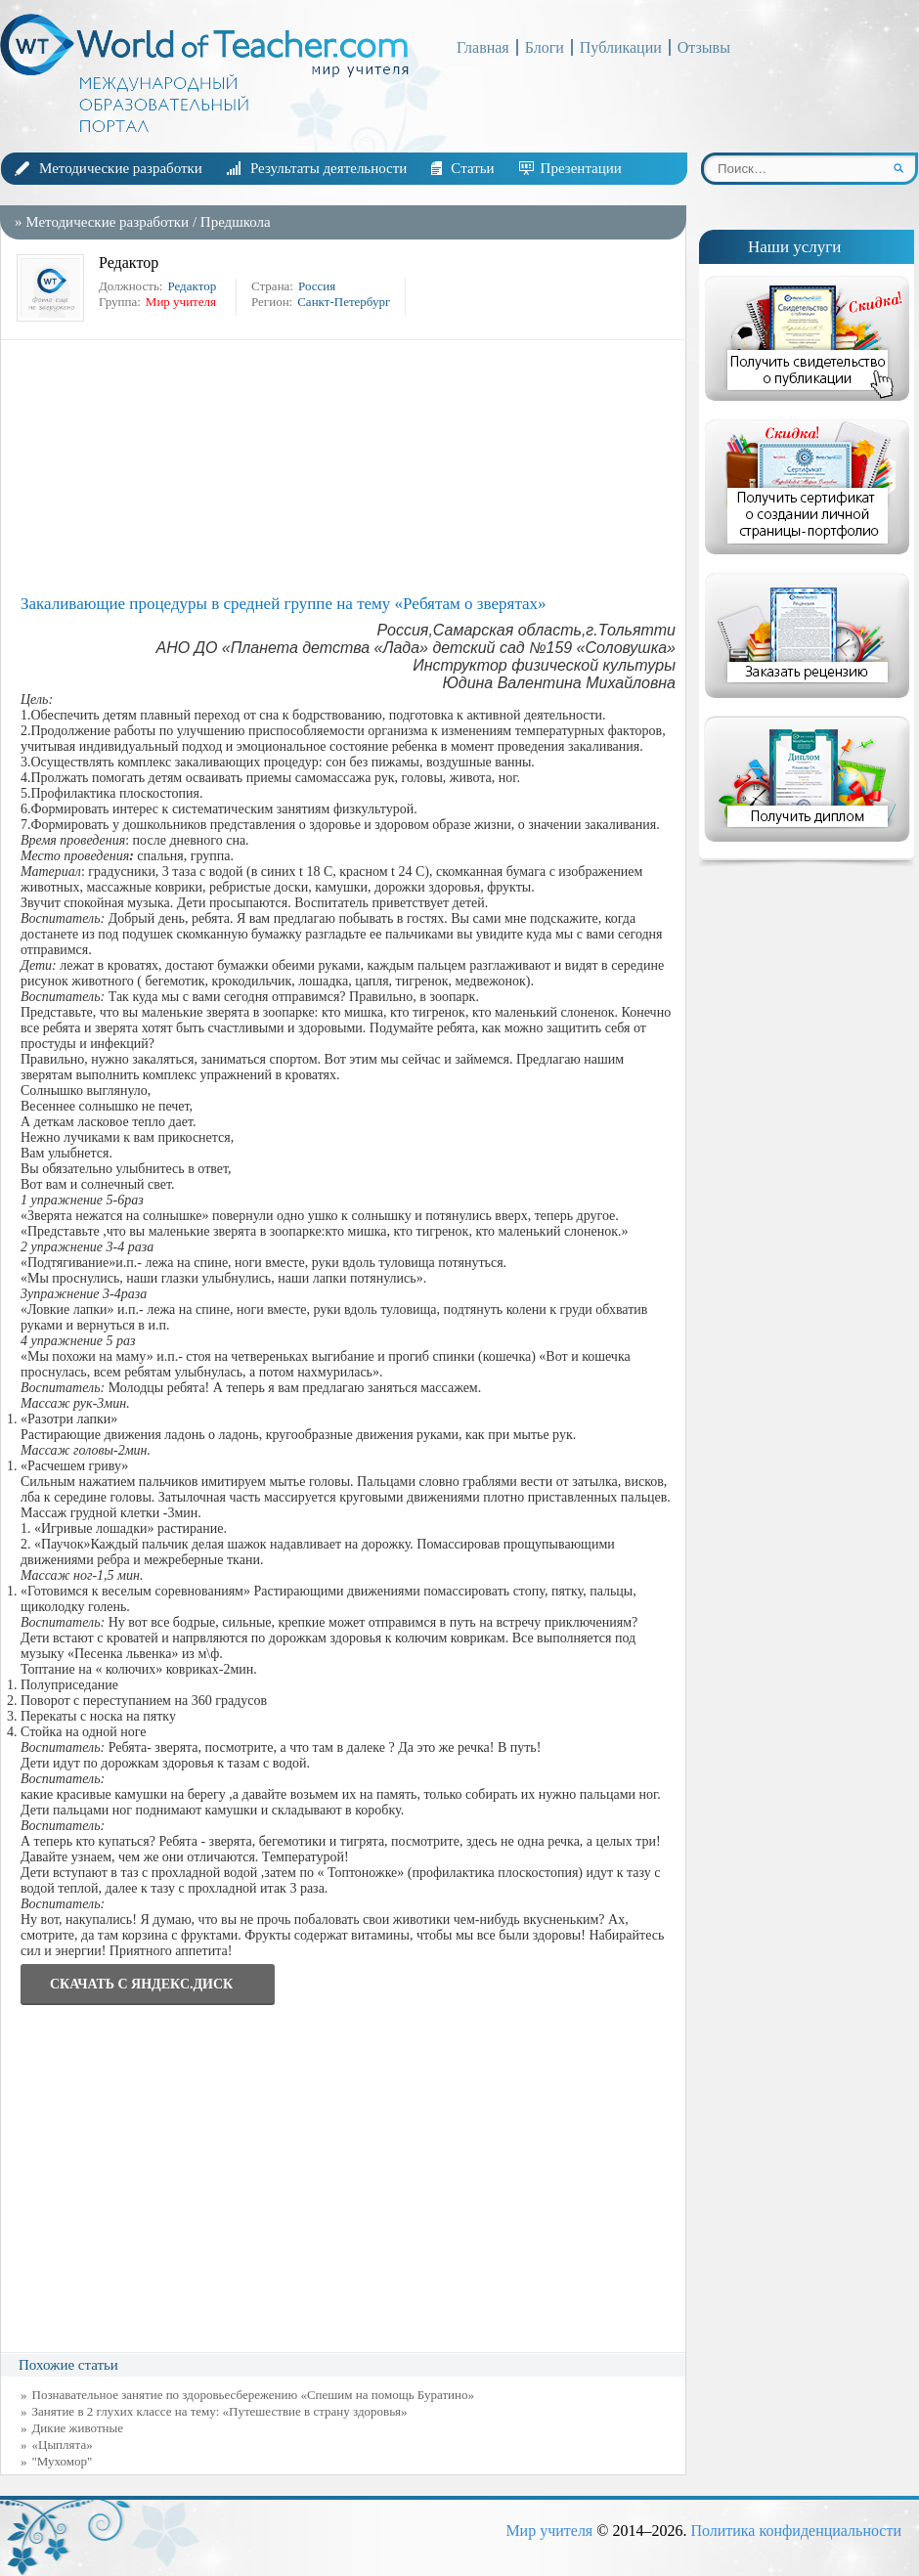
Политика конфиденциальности (795, 2530)
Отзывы (704, 47)
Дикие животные (78, 2428)
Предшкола (235, 222)
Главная (483, 47)
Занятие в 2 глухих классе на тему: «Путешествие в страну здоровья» (220, 2411)
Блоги (544, 47)
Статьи (472, 168)
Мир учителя (548, 2530)
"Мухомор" (62, 2461)
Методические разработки (120, 168)
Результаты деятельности (328, 168)
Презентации (581, 168)
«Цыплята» (62, 2444)
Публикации (621, 47)
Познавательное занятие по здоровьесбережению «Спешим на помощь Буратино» (253, 2394)
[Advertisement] (348, 467)
